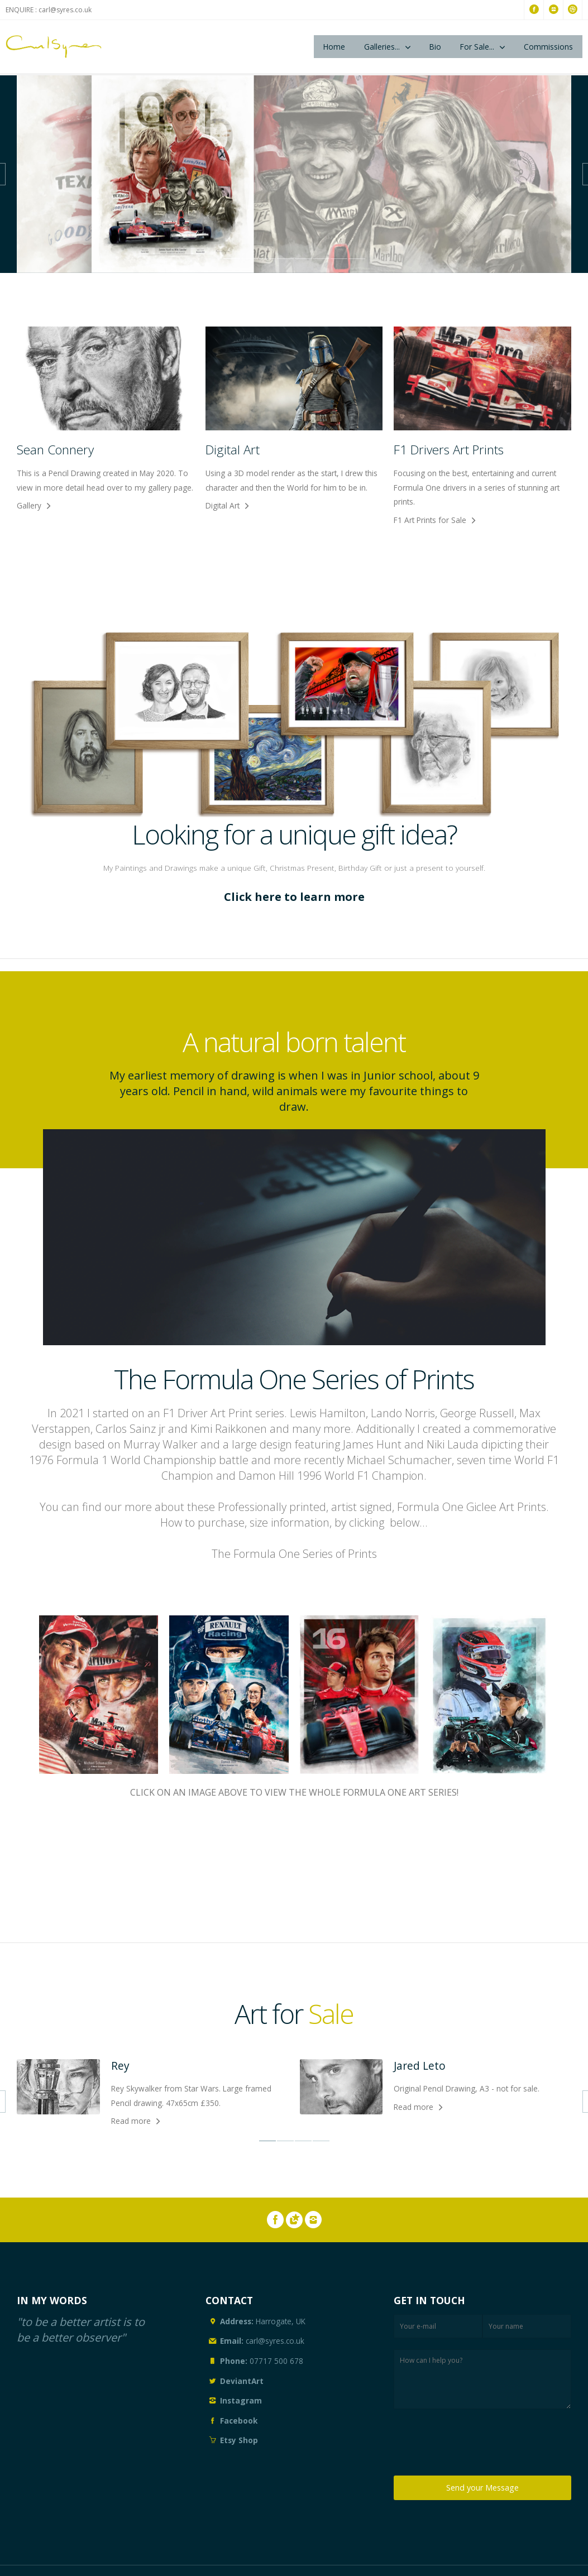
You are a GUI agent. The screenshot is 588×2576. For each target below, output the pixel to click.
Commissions (548, 46)
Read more (131, 2121)
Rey (120, 2065)
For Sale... (477, 46)
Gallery (29, 505)
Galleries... (382, 46)
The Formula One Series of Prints (294, 1553)
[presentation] (478, 2445)
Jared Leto (420, 2065)
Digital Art (222, 505)
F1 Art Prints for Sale (430, 520)
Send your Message (482, 2487)
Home (334, 46)
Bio (435, 46)
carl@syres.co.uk (65, 10)
